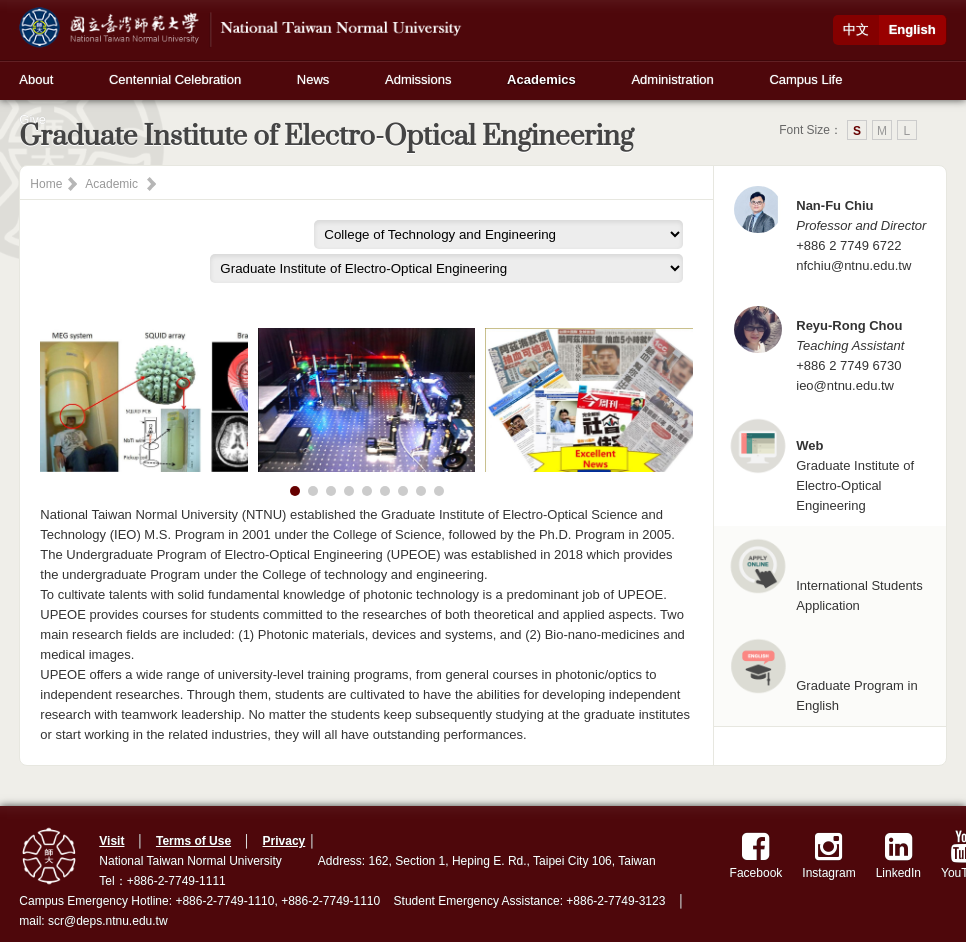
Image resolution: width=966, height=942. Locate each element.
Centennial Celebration (175, 79)
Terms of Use (193, 841)
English (912, 29)
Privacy (284, 841)
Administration (672, 79)
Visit (111, 841)
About (36, 79)
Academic (111, 184)
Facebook (756, 855)
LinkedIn (898, 855)
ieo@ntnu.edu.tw (845, 385)
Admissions (418, 79)
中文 (856, 29)
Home (46, 184)
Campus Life (805, 79)
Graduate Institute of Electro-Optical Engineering (855, 485)
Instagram (828, 855)
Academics (541, 79)
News (313, 79)
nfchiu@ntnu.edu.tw (853, 265)
